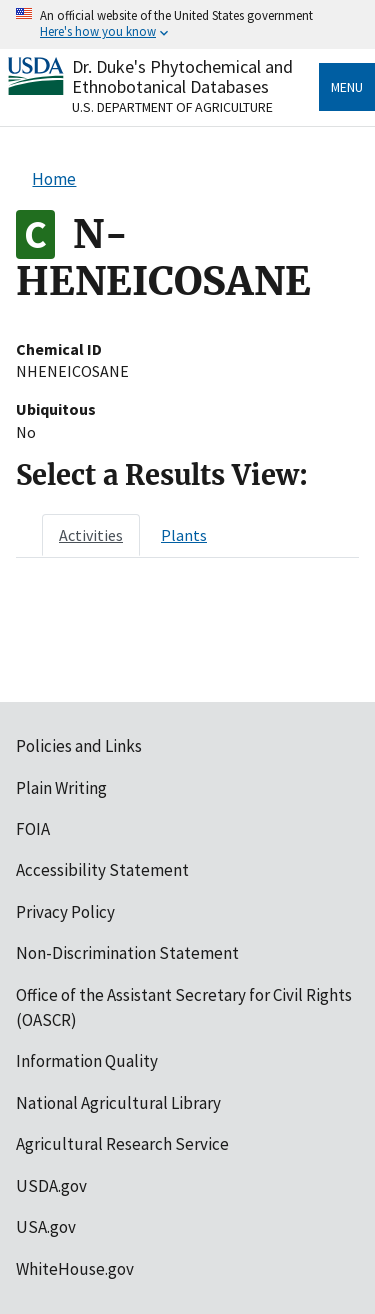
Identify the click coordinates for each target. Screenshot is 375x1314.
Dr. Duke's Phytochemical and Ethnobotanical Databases (182, 76)
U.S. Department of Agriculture (172, 107)
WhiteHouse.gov (75, 1269)
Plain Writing (61, 788)
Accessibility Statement (102, 870)
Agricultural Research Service (122, 1144)
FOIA (33, 829)
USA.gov (46, 1227)
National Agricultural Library (118, 1103)
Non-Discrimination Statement (127, 953)
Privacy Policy (65, 912)
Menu (347, 87)
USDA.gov (51, 1186)
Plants (184, 535)
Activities (91, 535)
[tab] (91, 535)
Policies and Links (79, 746)
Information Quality (87, 1061)
